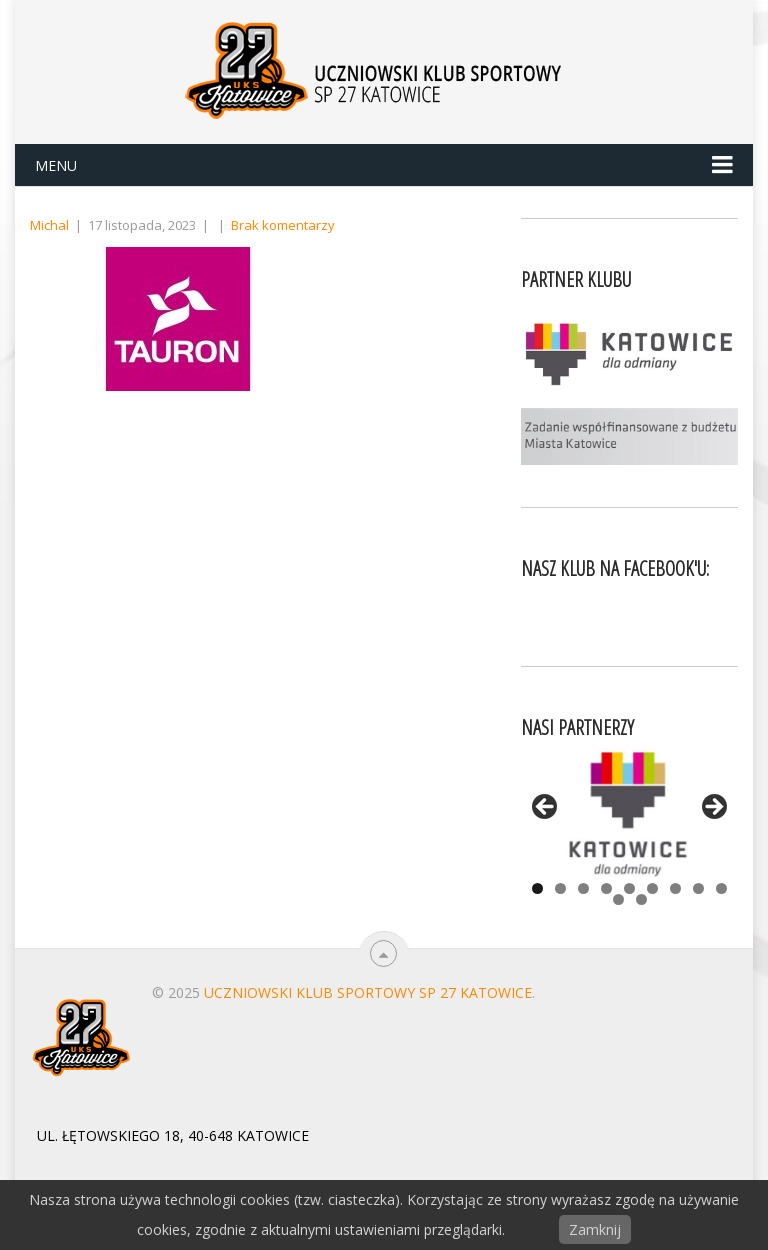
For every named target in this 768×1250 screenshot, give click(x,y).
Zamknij (595, 1229)
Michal (49, 225)
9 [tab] (721, 888)
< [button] (546, 808)
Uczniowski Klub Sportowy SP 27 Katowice (368, 992)
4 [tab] (606, 888)
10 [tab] (618, 899)
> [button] (713, 808)
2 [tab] (560, 888)
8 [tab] (698, 888)
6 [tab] (652, 888)
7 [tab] (675, 888)
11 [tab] (641, 899)
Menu (56, 165)
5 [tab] (629, 888)
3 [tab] (583, 888)
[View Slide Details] (629, 813)
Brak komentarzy (283, 225)
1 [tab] (537, 888)
